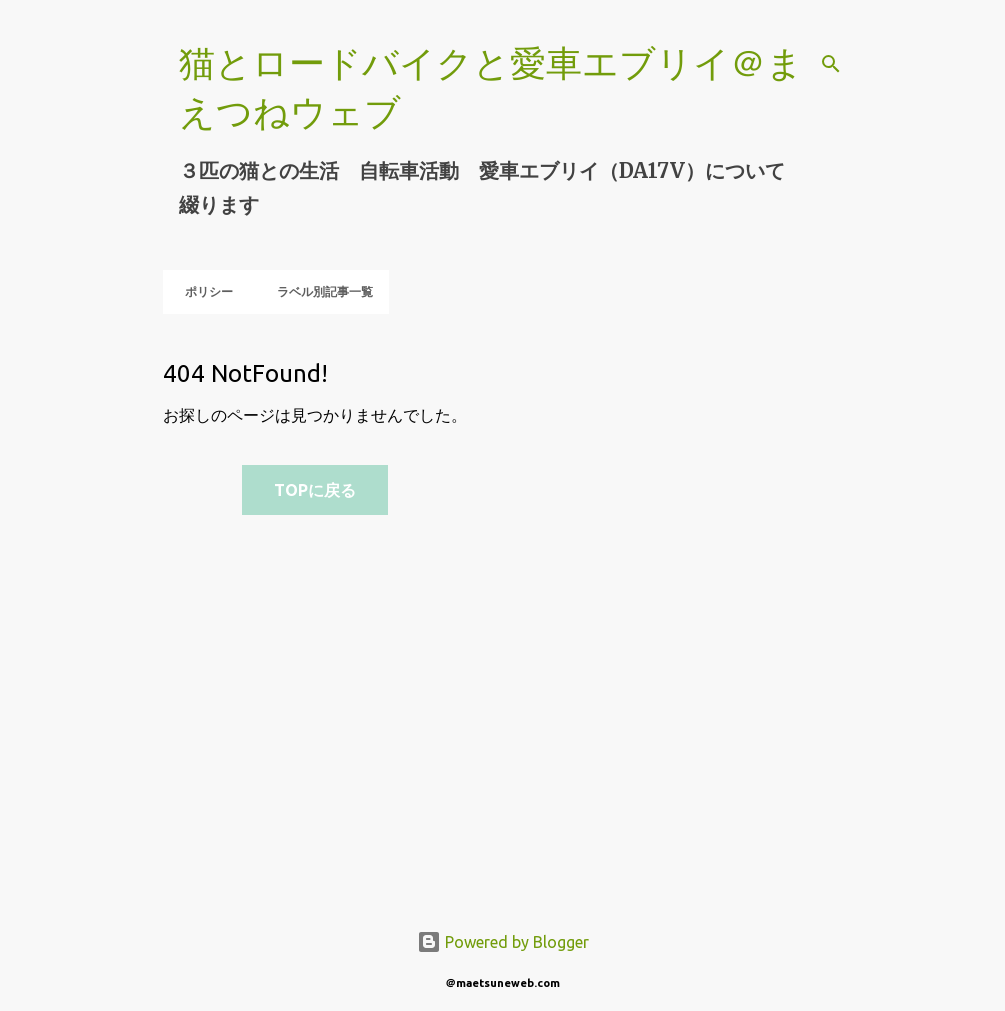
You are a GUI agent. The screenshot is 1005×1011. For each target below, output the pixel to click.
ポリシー (203, 291)
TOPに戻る (315, 490)
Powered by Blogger (503, 942)
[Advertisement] (546, 614)
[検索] (831, 64)
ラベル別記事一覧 (319, 291)
